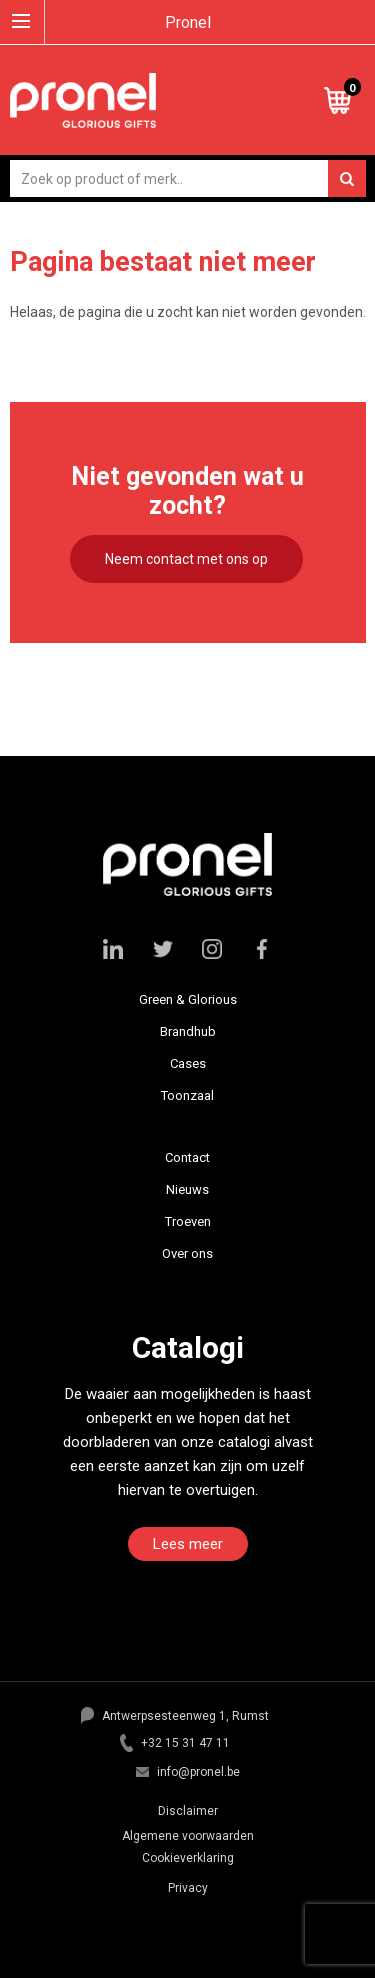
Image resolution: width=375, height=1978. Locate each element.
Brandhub (188, 1031)
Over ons (187, 1253)
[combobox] (188, 178)
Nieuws (187, 1189)
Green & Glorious (188, 999)
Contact (187, 1157)
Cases (188, 1063)
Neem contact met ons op (186, 559)
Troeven (188, 1221)
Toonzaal (187, 1095)
